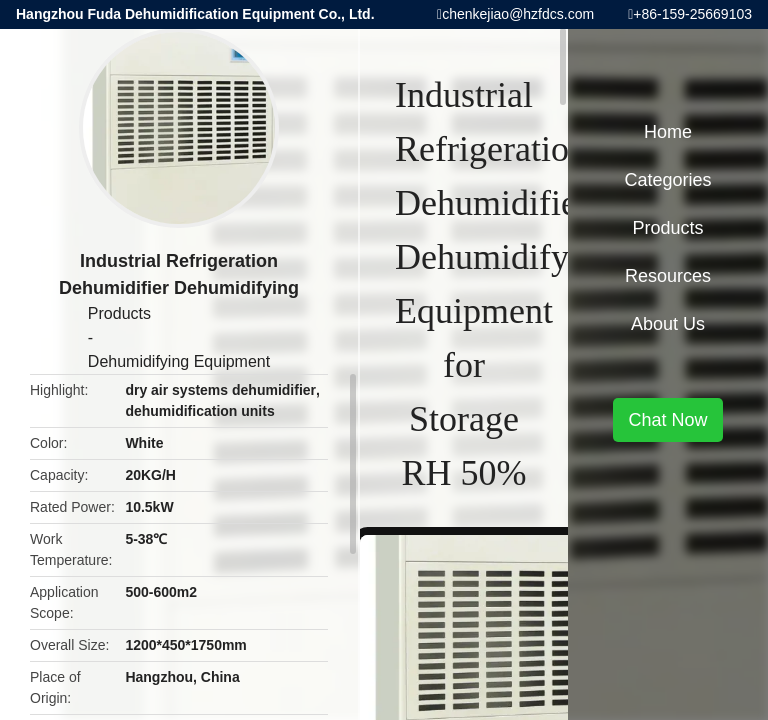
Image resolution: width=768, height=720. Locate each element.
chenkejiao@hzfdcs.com (518, 14)
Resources (668, 276)
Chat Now (667, 420)
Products (119, 313)
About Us (668, 324)
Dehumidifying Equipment (179, 361)
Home (668, 132)
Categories (667, 180)
